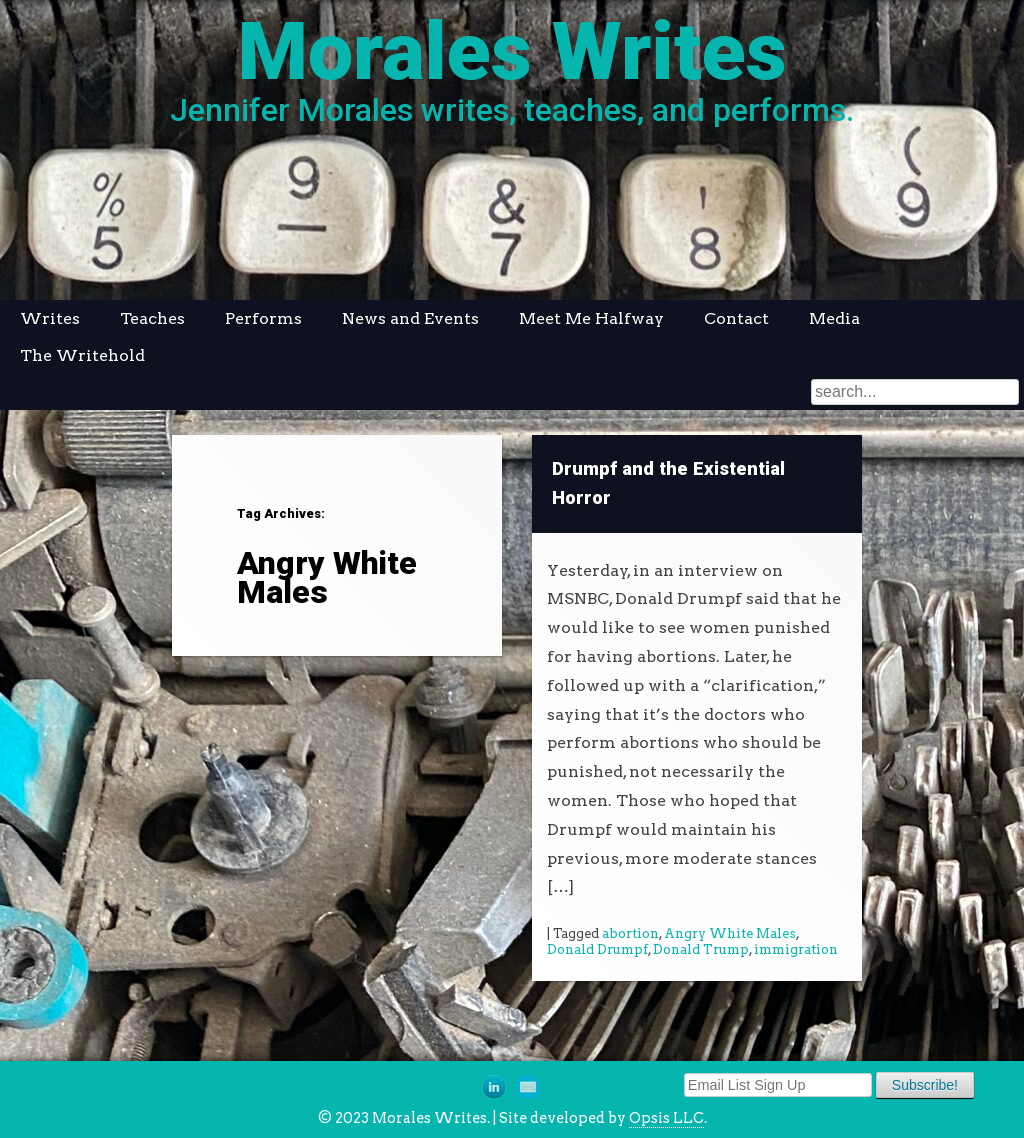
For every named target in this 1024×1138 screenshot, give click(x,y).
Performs (263, 318)
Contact (736, 318)
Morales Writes (512, 52)
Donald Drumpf (597, 949)
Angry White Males (730, 933)
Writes (50, 318)
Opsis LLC (666, 1118)
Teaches (152, 318)
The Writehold (82, 355)
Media (834, 318)
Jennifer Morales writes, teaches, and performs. (512, 110)
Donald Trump (701, 949)
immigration (796, 949)
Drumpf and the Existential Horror (668, 483)
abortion (630, 933)
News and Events (410, 318)
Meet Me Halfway (591, 318)
